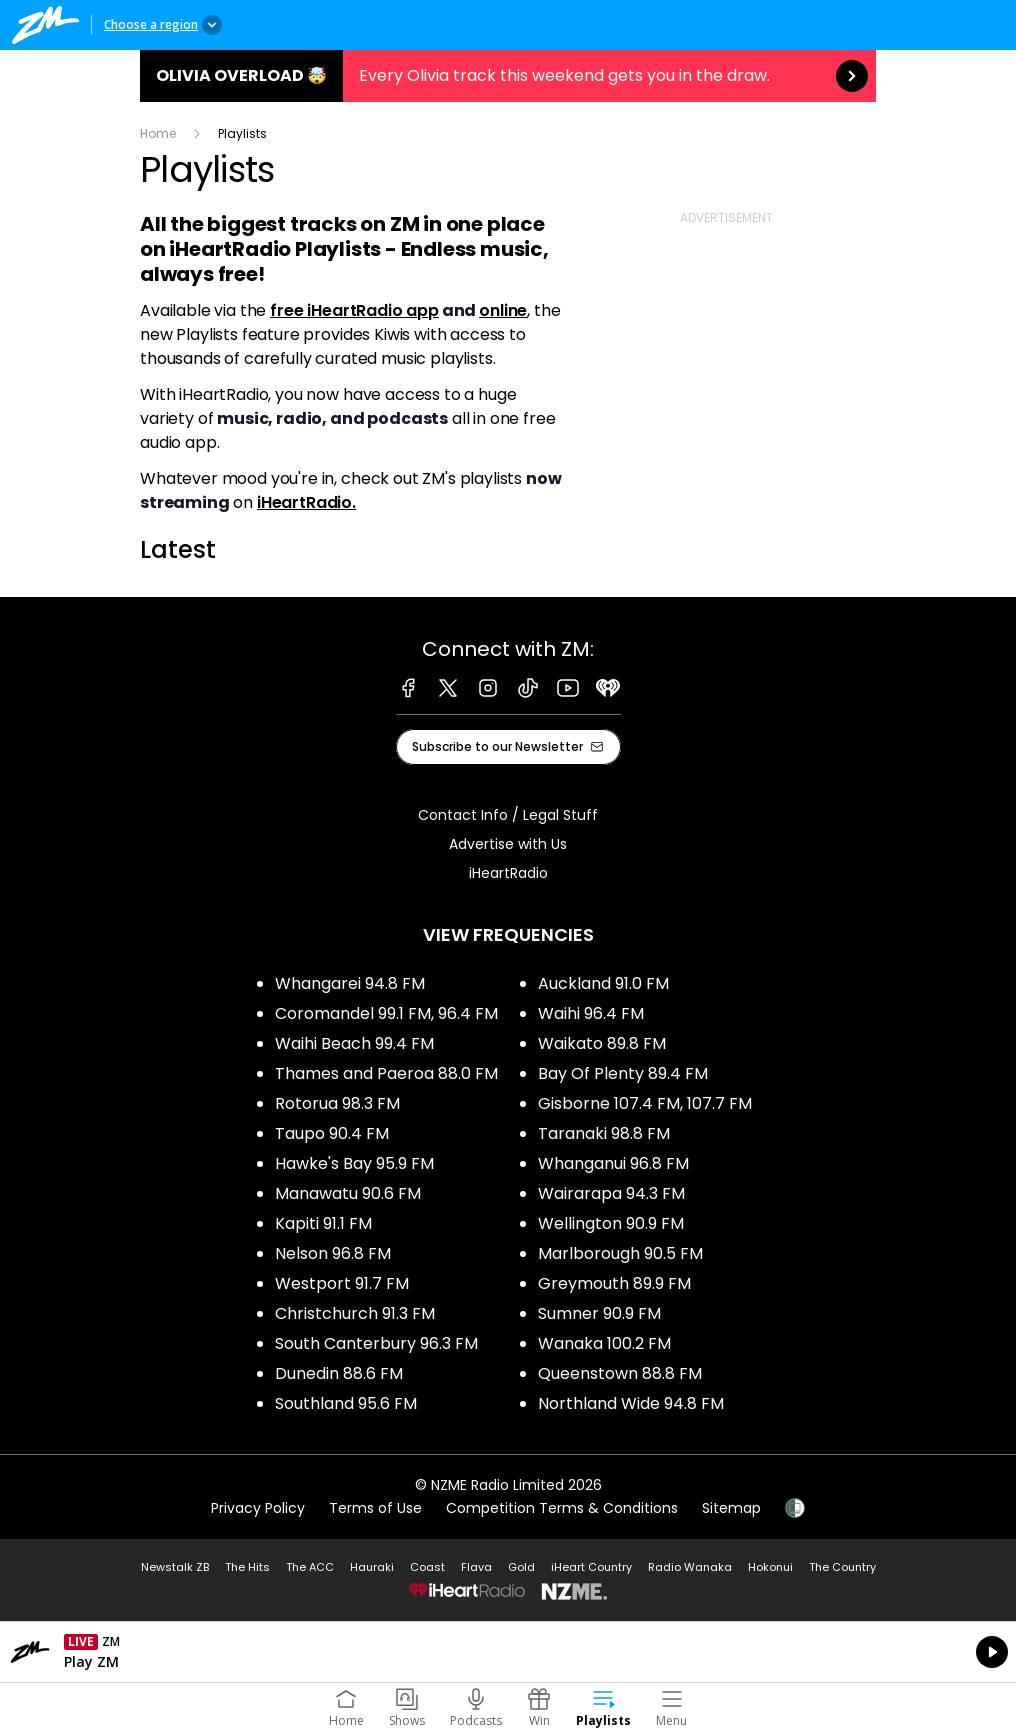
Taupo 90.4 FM (332, 1133)
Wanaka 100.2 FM (604, 1343)
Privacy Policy (258, 1508)
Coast (427, 1567)
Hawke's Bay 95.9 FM (354, 1163)
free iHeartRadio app (354, 310)
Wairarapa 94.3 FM (611, 1193)
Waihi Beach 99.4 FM (354, 1043)
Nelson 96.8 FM (333, 1253)
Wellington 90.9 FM (611, 1223)
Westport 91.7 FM (342, 1283)
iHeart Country (591, 1567)
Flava (476, 1567)
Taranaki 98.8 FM (604, 1133)
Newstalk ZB (175, 1567)
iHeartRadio (508, 873)
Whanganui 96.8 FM (613, 1163)
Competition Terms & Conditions (562, 1508)
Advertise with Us (508, 844)
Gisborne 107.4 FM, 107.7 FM (645, 1103)
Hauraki (372, 1567)
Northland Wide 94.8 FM (631, 1403)
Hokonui (770, 1567)
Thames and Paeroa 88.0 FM (386, 1073)
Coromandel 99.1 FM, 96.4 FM (386, 1013)
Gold (521, 1567)
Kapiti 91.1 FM (323, 1223)
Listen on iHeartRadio (508, 1652)
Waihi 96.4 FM (591, 1013)
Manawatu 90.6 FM (348, 1193)
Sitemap (731, 1508)
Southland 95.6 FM (346, 1403)
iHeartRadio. (306, 502)
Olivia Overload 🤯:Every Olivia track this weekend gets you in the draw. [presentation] (508, 76)
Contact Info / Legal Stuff (508, 815)
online (503, 310)
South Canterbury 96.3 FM (376, 1343)
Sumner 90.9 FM (599, 1313)
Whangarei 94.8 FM (350, 983)
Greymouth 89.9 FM (614, 1283)
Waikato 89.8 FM (602, 1043)
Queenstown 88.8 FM (620, 1373)
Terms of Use (375, 1508)
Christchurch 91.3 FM (355, 1313)
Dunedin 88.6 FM (339, 1373)
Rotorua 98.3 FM (337, 1103)
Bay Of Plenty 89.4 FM (623, 1073)
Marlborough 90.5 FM (620, 1253)
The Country (842, 1567)
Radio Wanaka (690, 1567)
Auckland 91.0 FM (603, 983)
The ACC (310, 1567)
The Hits (247, 1567)
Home (158, 133)
